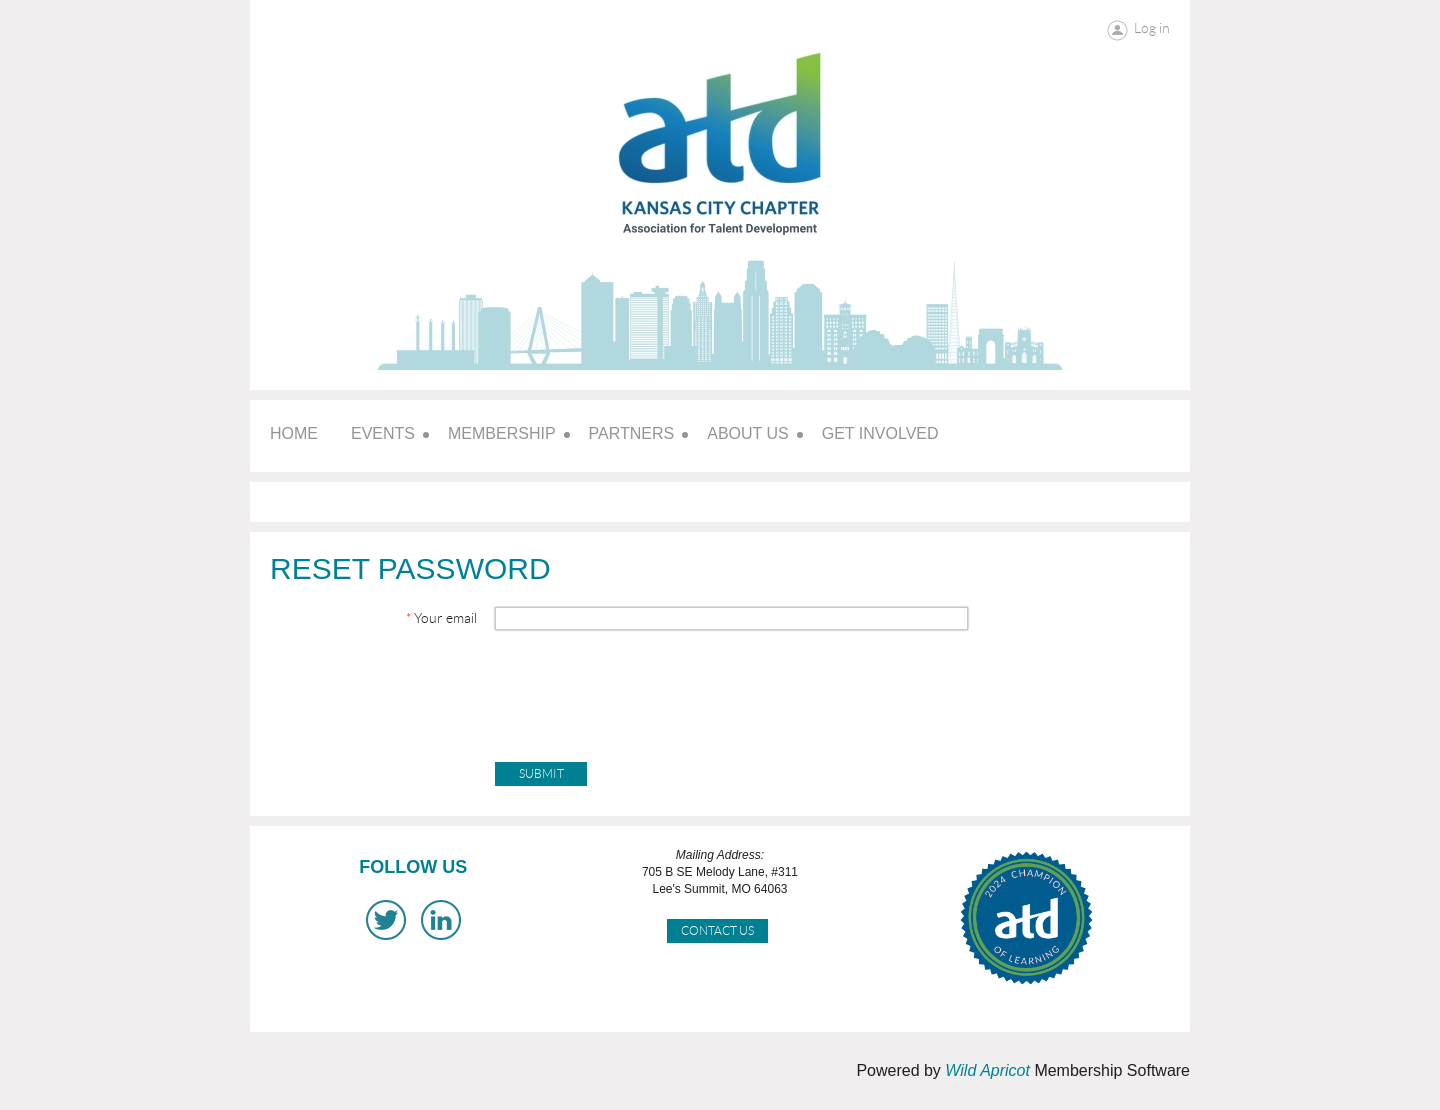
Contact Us (717, 930)
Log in (1152, 28)
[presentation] (647, 689)
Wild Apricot (987, 1070)
